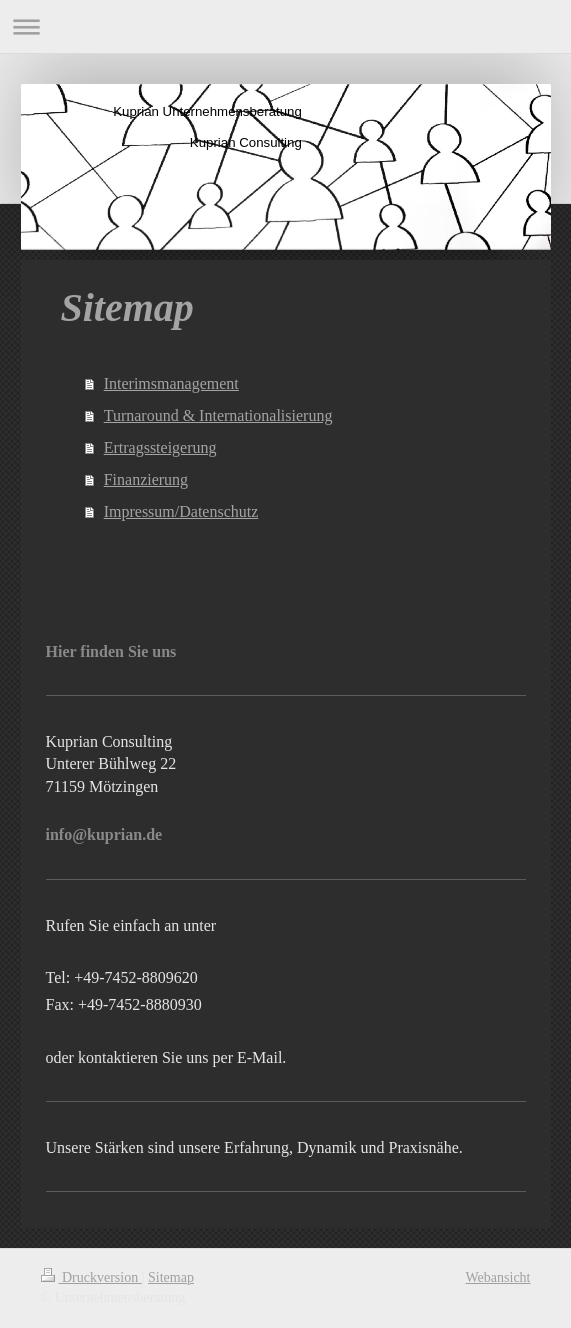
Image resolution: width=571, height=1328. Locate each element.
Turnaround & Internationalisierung (218, 415)
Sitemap (171, 1277)
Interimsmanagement (171, 383)
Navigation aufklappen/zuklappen (285, 26)
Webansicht (498, 1277)
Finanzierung (146, 479)
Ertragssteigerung (160, 447)
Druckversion (91, 1277)
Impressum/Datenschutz (181, 511)
